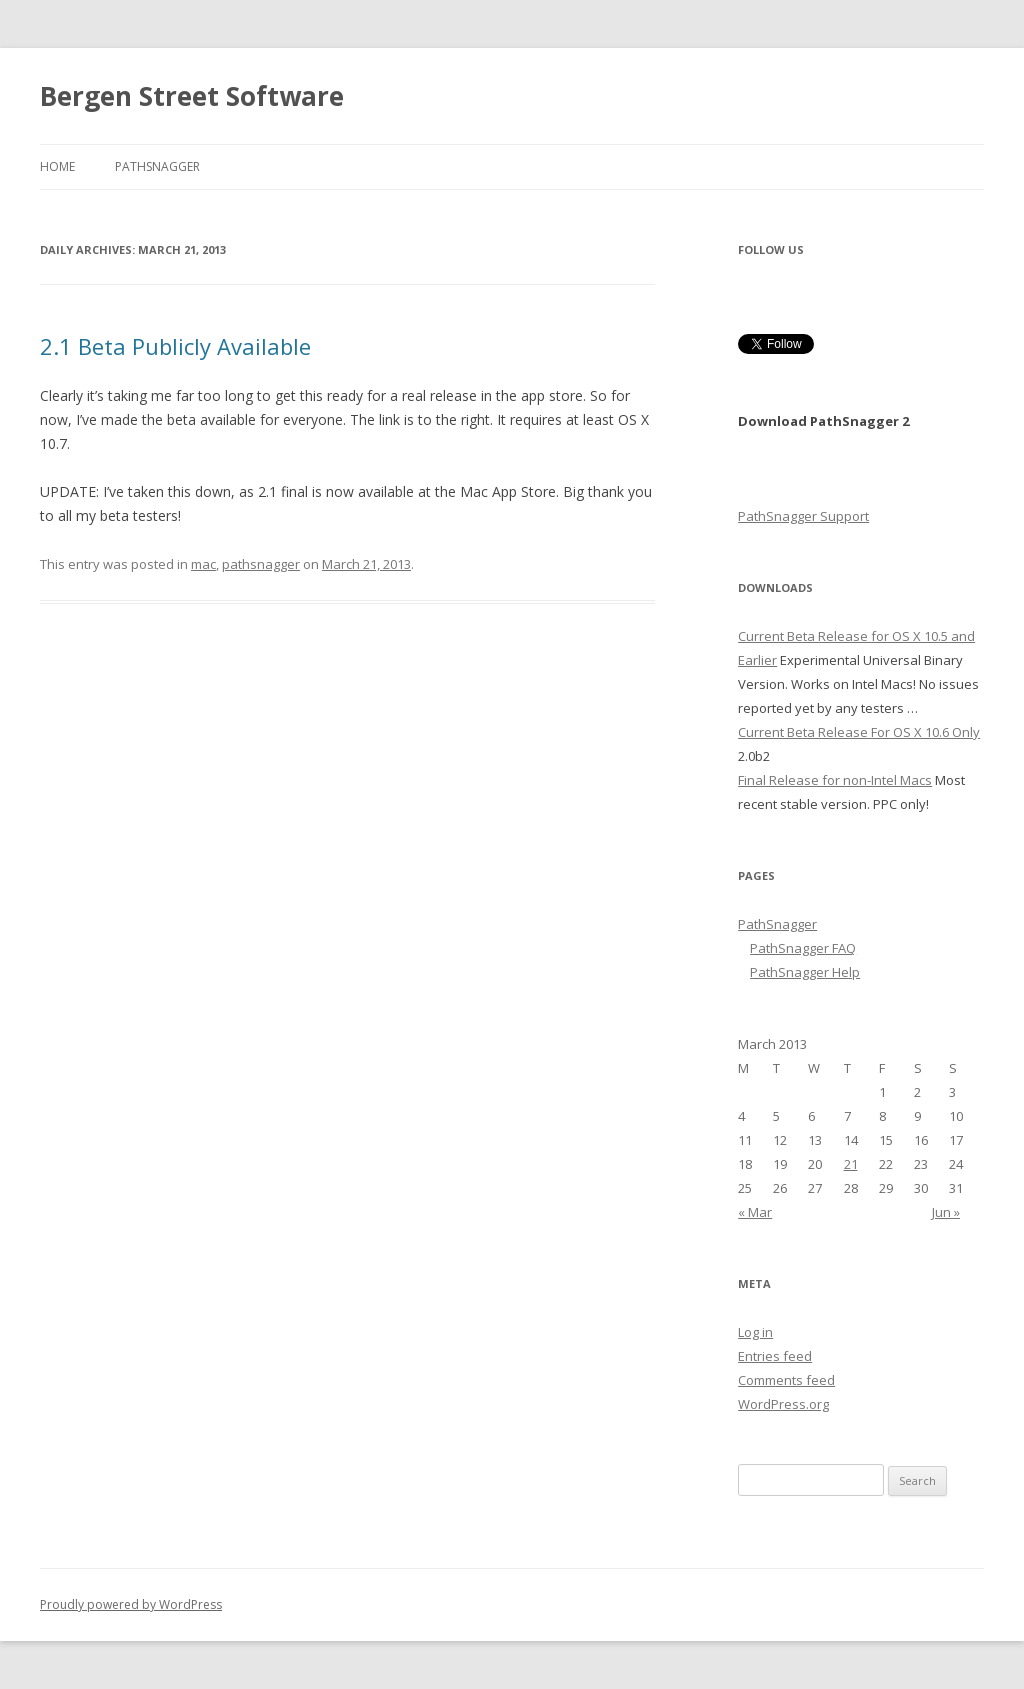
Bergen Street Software (192, 96)
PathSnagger (157, 166)
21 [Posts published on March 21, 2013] (851, 1164)
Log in (755, 1332)
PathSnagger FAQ (803, 948)
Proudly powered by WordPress (131, 1604)
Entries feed (775, 1356)
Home (57, 166)
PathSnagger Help (805, 972)
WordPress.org (783, 1404)
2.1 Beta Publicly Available (175, 346)
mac (203, 564)
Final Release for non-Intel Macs (835, 780)
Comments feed (786, 1380)
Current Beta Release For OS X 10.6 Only (859, 732)
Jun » (946, 1212)
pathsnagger (261, 564)
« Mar (755, 1212)
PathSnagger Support (803, 516)
